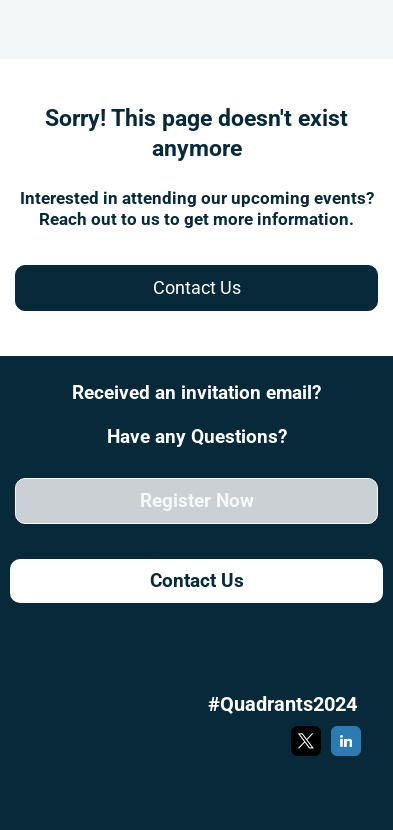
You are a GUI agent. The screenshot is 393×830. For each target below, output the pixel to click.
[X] (306, 752)
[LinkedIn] (346, 752)
